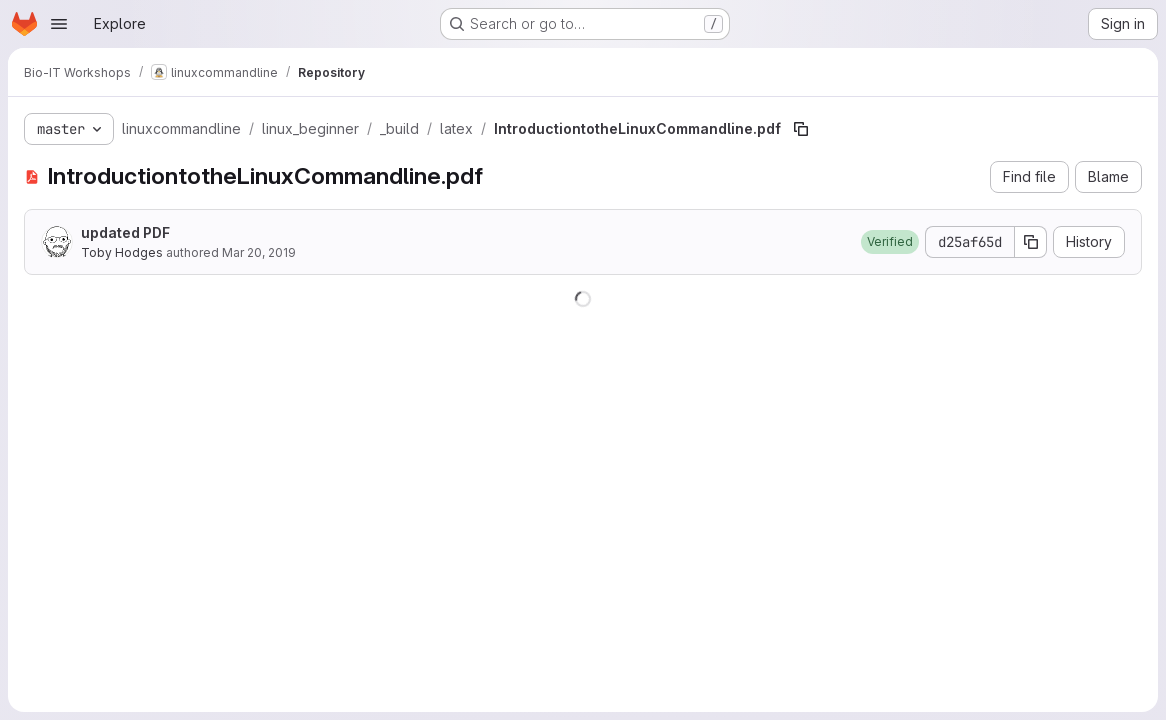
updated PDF (125, 232)
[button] (890, 242)
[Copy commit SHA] (1031, 242)
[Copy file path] (801, 129)
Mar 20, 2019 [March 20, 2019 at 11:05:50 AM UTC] (259, 252)
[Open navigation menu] (59, 24)
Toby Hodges (122, 252)
